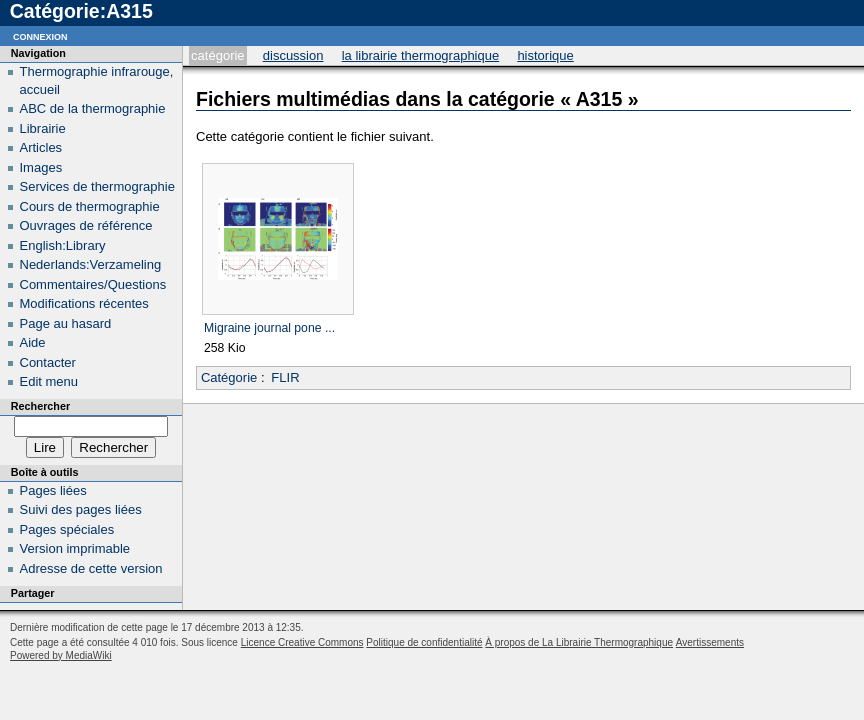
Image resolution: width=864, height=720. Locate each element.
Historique (545, 55)
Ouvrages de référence (86, 225)
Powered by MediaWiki (61, 655)
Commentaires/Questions (93, 284)
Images (41, 167)
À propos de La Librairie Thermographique (579, 642)
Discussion (293, 55)
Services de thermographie (97, 186)
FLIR (285, 377)
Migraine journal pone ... (269, 328)
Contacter (48, 362)
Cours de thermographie (90, 206)
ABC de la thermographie (93, 108)
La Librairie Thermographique (421, 55)
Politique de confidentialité (424, 642)
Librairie (43, 128)
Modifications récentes (84, 303)
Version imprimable (75, 548)
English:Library (63, 245)
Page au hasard (66, 323)
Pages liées (53, 490)
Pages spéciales (67, 529)
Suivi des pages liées (81, 509)
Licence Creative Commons (302, 642)
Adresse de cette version (91, 568)
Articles (41, 147)
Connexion (40, 35)
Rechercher (40, 406)
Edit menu (49, 381)
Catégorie (217, 55)
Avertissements (710, 642)
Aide (33, 342)
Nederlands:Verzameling (91, 264)
